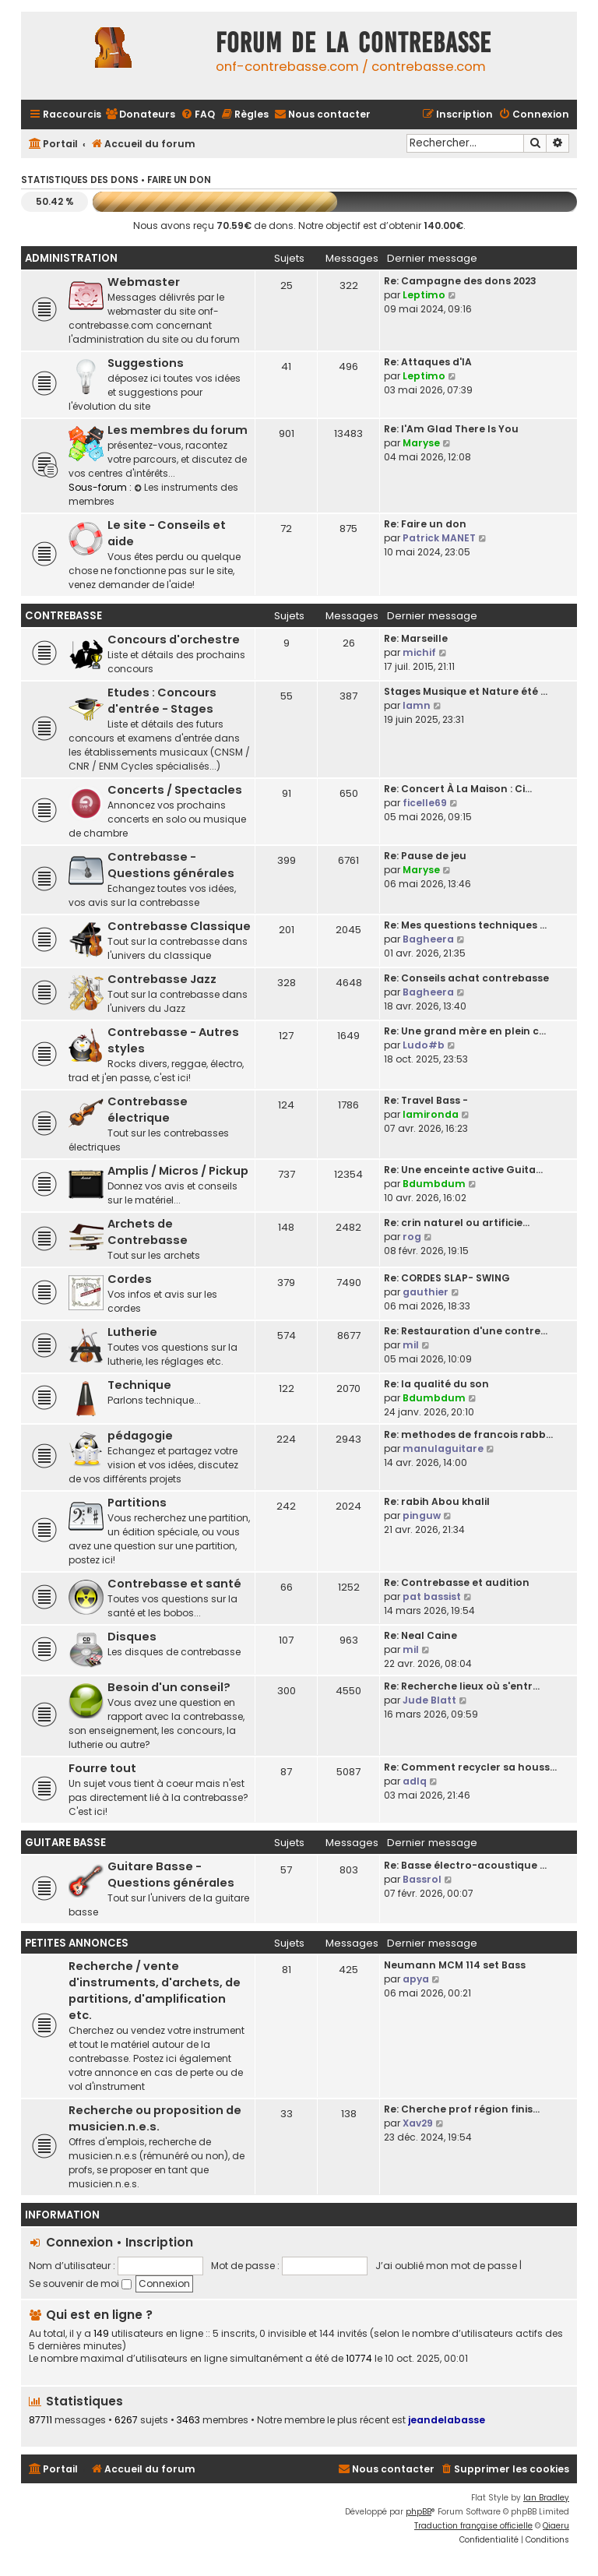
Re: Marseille (416, 638)
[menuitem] (140, 114)
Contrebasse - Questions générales (170, 865)
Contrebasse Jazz (161, 979)
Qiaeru (556, 2526)
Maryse (421, 442)
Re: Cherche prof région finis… (462, 2109)
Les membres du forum (177, 430)
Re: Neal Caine (420, 1635)
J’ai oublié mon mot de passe (446, 2265)
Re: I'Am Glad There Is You (451, 428)
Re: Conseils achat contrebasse (466, 978)
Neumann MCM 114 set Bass (455, 1965)
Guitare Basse (65, 1842)
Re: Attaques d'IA (428, 361)
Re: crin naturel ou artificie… (456, 1222)
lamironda (431, 1114)
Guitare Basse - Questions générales (170, 1875)
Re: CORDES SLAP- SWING (447, 1277)
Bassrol (422, 1879)
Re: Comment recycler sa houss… (470, 1767)
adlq (415, 1781)
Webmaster (143, 282)
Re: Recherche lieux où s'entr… (462, 1686)
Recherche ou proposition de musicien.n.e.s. (155, 2118)
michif (419, 652)
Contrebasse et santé (174, 1583)
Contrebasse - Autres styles (173, 1040)
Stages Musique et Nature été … (465, 691)
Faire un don (179, 180)
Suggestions (145, 363)
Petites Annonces (76, 1943)
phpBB (418, 2512)
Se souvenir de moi (80, 2283)
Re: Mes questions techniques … (465, 925)
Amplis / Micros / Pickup (177, 1171)
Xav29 (418, 2123)
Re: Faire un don (425, 523)
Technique (139, 1385)
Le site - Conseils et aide (166, 533)
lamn (417, 705)
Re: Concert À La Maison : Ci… (458, 788)
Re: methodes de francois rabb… (468, 1434)
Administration (71, 258)
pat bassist (432, 1596)
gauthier (425, 1292)
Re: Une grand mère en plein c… (465, 1031)
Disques (132, 1636)
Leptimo (424, 294)
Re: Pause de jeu (425, 855)
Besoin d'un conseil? (168, 1687)
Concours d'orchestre (173, 639)
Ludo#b (424, 1045)
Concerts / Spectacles (174, 790)
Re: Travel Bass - (426, 1100)
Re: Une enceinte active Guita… (463, 1169)
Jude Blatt (429, 1700)
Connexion (79, 2242)
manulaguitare (443, 1448)
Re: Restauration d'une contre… (465, 1330)
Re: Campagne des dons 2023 (460, 280)
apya (416, 1979)
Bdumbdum (434, 1183)
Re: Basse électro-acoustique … (465, 1865)
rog (412, 1236)
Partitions (137, 1502)
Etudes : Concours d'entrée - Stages (161, 701)
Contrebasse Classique (179, 926)
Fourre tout (102, 1768)
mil (411, 1344)
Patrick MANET (439, 537)
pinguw (422, 1515)
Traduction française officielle (473, 2526)
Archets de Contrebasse (147, 1232)
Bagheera (428, 939)
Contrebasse (63, 615)
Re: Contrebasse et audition (456, 1582)
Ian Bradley (546, 2498)
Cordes (129, 1279)
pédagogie (140, 1435)
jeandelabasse (446, 2419)
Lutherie (132, 1332)
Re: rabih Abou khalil (437, 1501)
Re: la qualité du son (436, 1383)
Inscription (159, 2242)
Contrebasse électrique (147, 1110)
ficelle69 (425, 802)
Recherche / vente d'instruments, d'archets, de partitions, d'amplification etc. (155, 1990)
